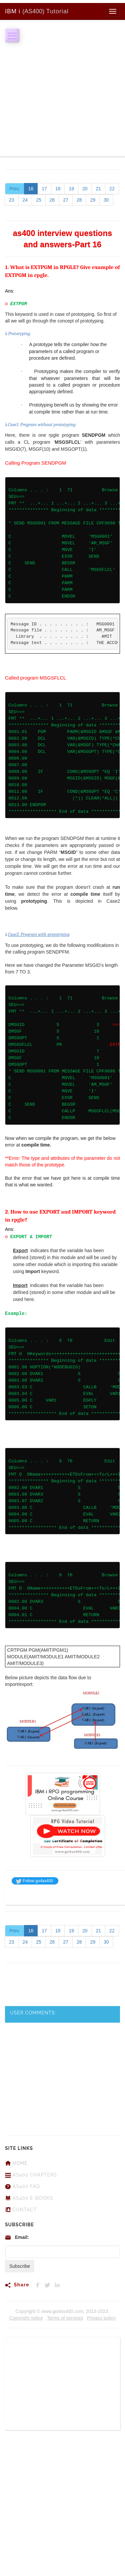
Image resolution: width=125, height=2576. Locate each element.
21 (98, 188)
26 (52, 200)
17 (44, 188)
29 (92, 200)
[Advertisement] (62, 94)
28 (79, 200)
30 (106, 200)
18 (58, 188)
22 (112, 188)
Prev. (14, 188)
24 (25, 200)
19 (71, 188)
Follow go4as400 (34, 1881)
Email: (22, 2237)
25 (38, 200)
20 (85, 188)
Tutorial (37, 11)
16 (31, 188)
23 (11, 200)
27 (65, 200)
